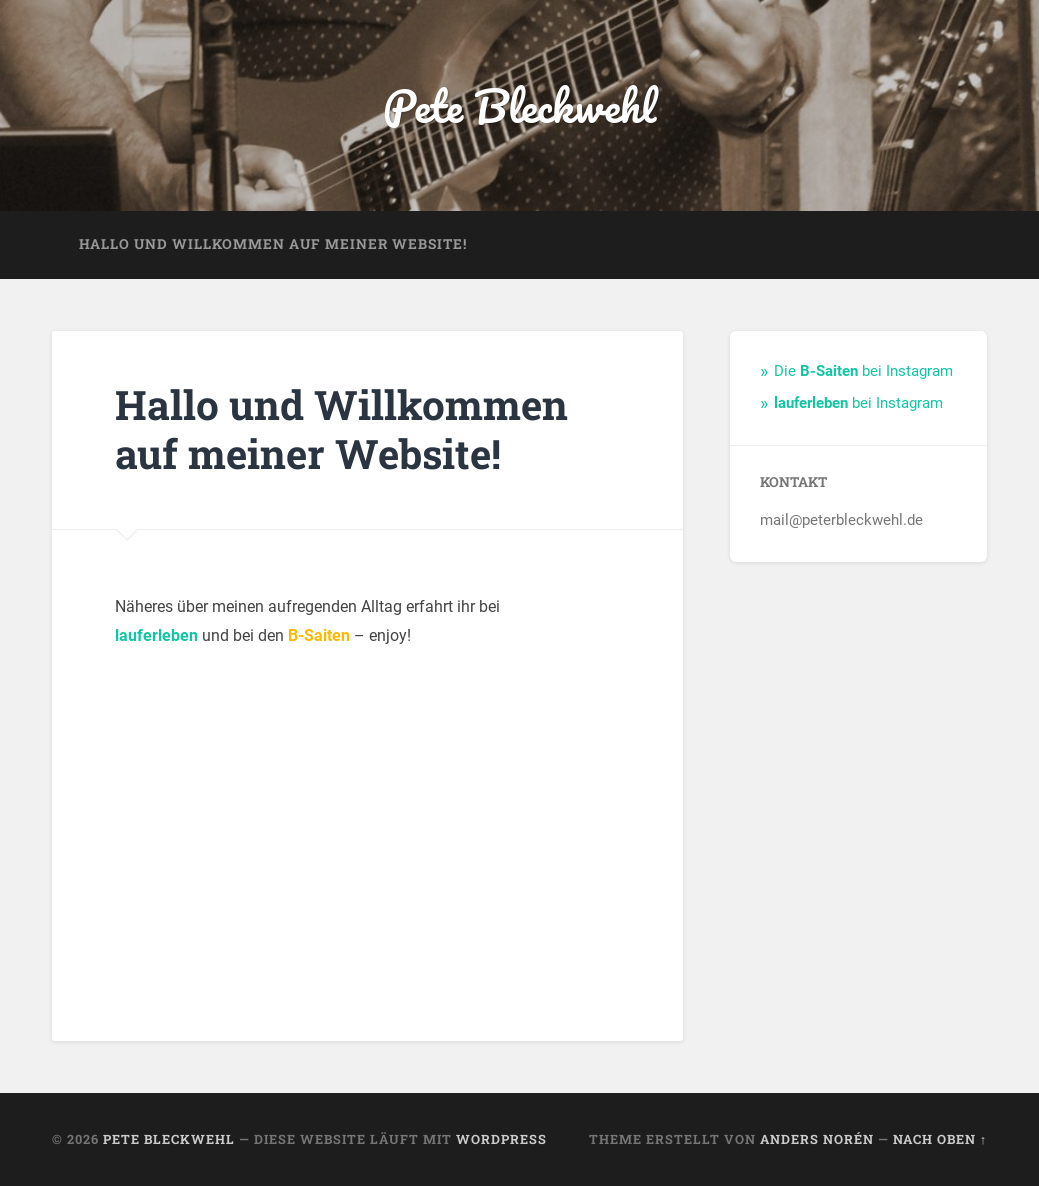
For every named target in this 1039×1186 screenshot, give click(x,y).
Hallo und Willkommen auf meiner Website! (273, 244)
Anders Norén (817, 1139)
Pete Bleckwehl (519, 105)
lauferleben (156, 635)
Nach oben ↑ (940, 1139)
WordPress (501, 1139)
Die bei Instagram (863, 371)
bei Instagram (858, 403)
